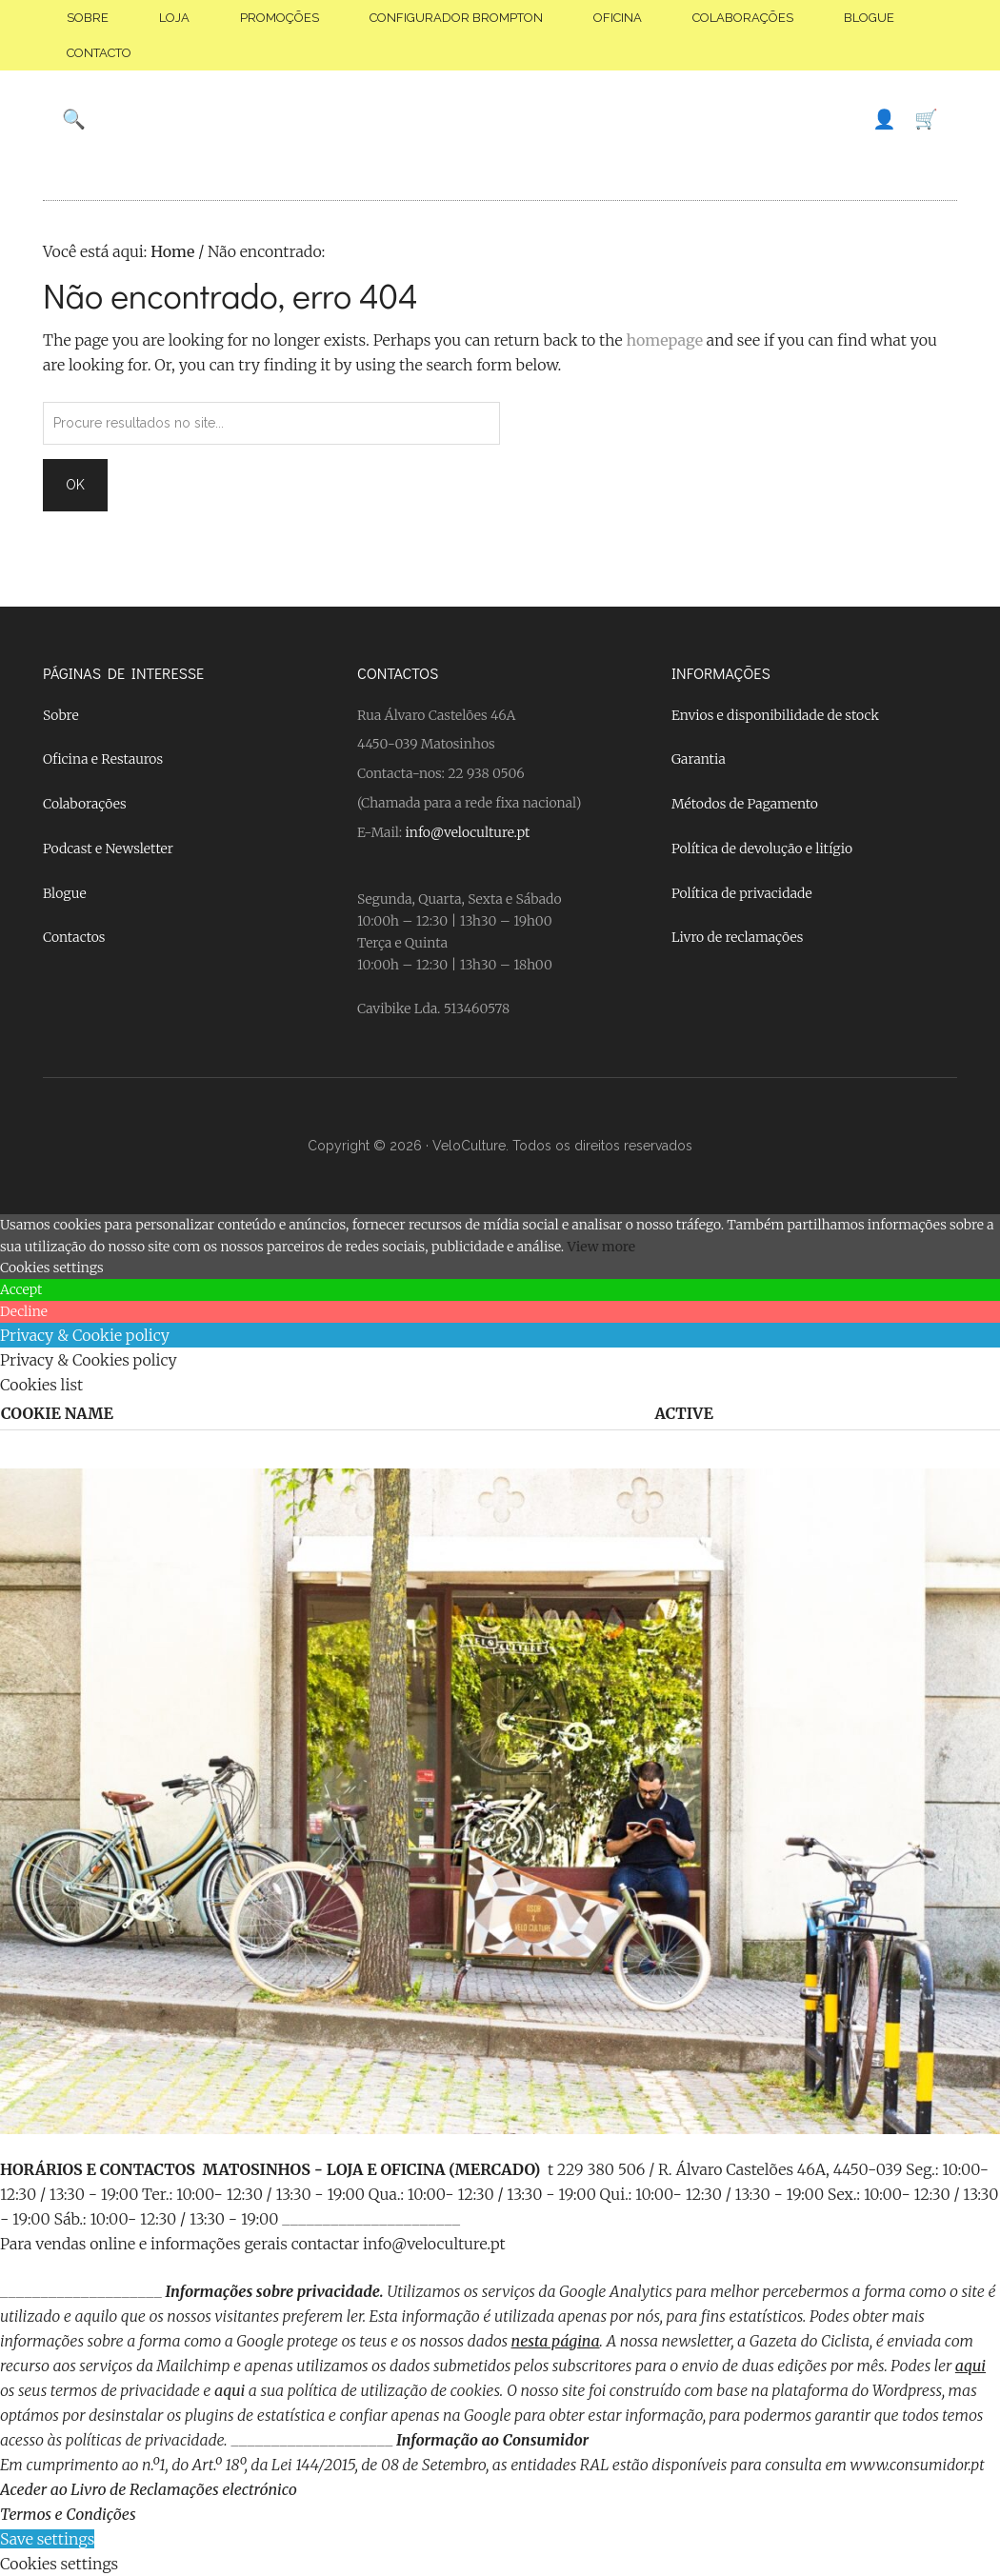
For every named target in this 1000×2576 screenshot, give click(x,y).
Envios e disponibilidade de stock (775, 715)
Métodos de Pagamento (744, 803)
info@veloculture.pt (468, 832)
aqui (970, 2365)
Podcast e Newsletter (108, 848)
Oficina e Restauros (103, 759)
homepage (664, 339)
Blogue (65, 893)
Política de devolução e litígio (761, 848)
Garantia (698, 759)
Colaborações (85, 803)
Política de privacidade (741, 893)
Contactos (74, 937)
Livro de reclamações (737, 937)
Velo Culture (500, 119)
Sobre (61, 715)
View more (602, 1246)
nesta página (555, 2340)
